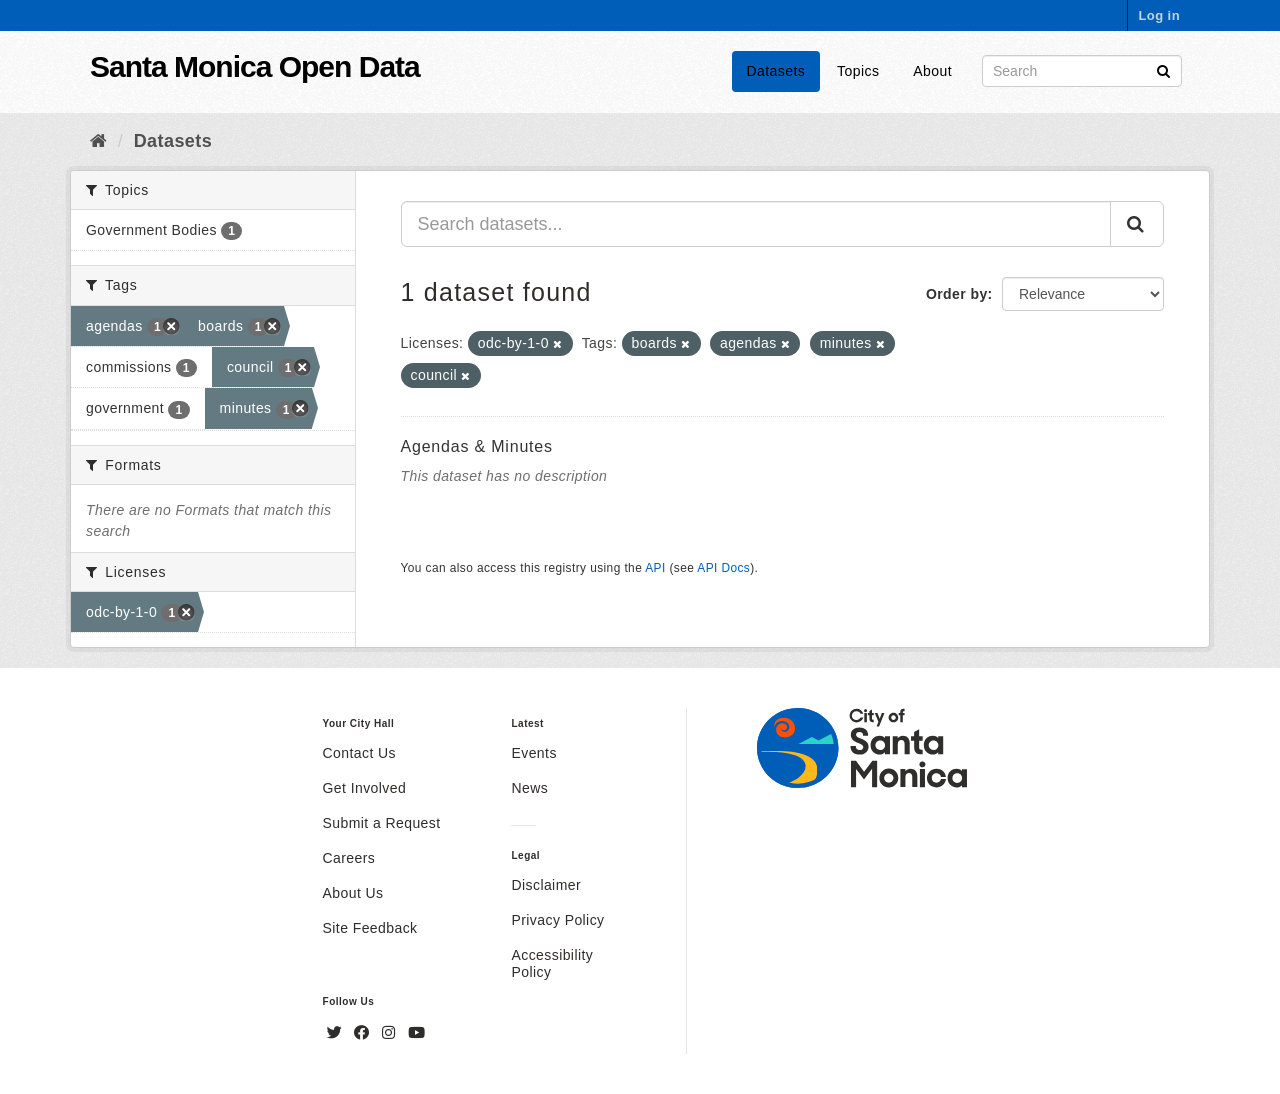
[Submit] (1163, 69)
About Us (353, 893)
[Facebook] (364, 1033)
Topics (858, 71)
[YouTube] (416, 1033)
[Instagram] (391, 1033)
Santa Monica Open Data (255, 66)
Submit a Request (382, 823)
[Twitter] (337, 1033)
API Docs (723, 568)
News (529, 788)
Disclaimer (546, 885)
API (655, 568)
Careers (349, 858)
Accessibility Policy (552, 963)
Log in (1159, 15)
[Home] (98, 141)
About (932, 71)
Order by (957, 294)
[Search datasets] (1082, 71)
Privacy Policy (557, 920)
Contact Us (359, 753)
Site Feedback (370, 928)
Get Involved (365, 788)
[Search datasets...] (756, 224)
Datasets (776, 71)
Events (533, 753)
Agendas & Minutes (477, 446)
